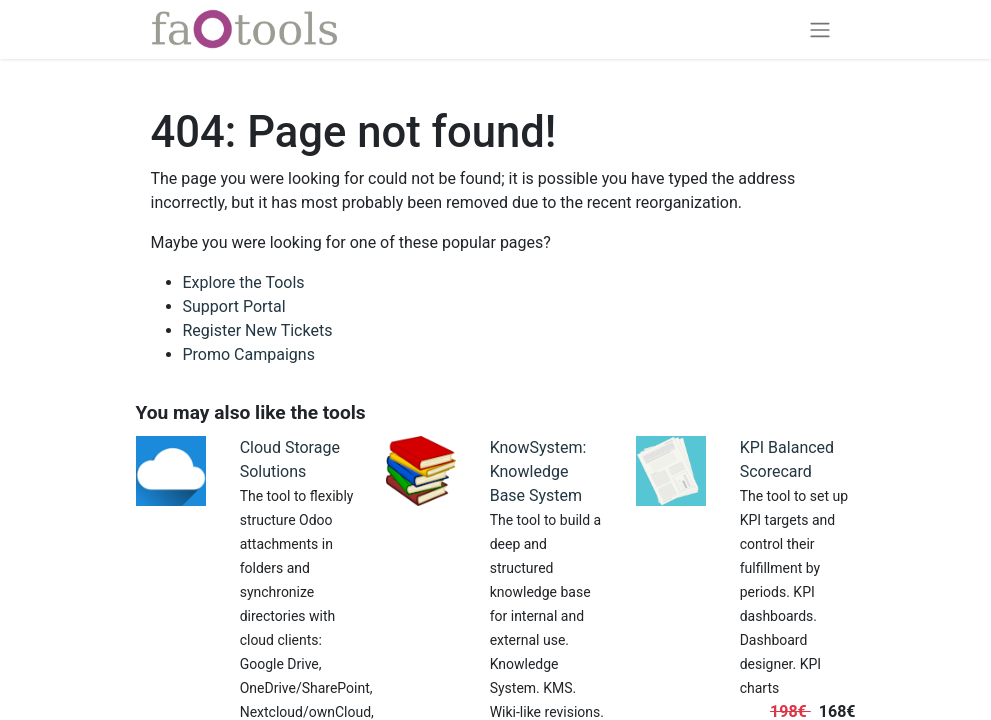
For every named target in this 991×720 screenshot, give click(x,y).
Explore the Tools (244, 282)
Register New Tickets (258, 330)
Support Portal (234, 306)
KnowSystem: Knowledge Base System (538, 471)
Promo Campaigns (249, 354)
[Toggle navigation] (820, 29)
